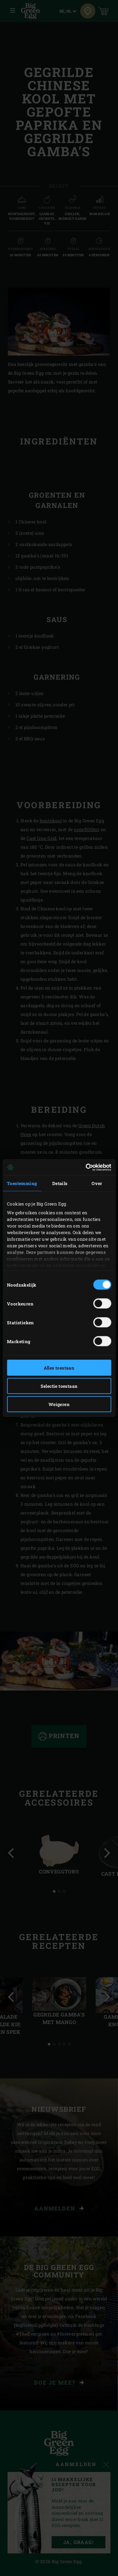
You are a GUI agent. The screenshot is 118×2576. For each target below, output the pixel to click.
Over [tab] (97, 1183)
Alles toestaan (59, 1368)
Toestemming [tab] (22, 1183)
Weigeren (59, 1404)
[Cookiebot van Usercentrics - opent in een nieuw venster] (84, 1167)
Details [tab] (60, 1183)
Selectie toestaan (59, 1386)
